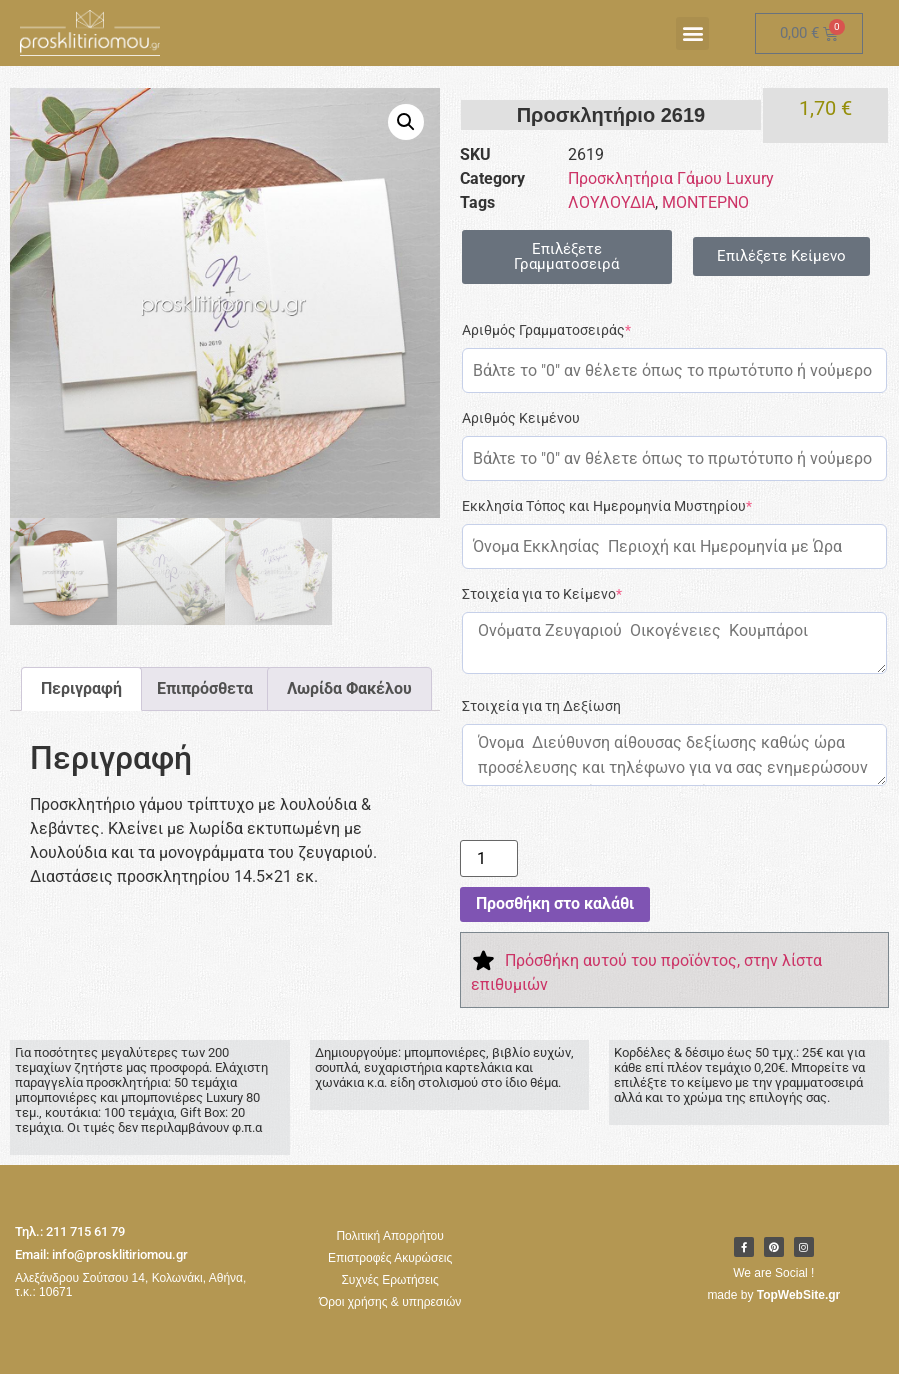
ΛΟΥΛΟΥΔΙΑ (611, 202)
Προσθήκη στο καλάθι (555, 903)
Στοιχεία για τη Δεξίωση (541, 706)
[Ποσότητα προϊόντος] (489, 858)
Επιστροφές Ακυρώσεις (390, 1258)
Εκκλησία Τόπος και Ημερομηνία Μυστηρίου (607, 506)
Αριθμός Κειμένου (521, 418)
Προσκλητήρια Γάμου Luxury (671, 178)
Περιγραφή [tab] (81, 688)
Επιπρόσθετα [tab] (205, 688)
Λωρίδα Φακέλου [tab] (349, 688)
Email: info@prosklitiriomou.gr (101, 1254)
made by (773, 1295)
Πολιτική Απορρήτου (389, 1236)
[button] (692, 33)
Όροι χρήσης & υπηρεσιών (390, 1302)
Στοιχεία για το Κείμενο (542, 594)
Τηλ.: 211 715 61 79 (70, 1231)
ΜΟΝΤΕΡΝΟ (705, 202)
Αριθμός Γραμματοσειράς (546, 330)
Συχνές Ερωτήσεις (389, 1280)
